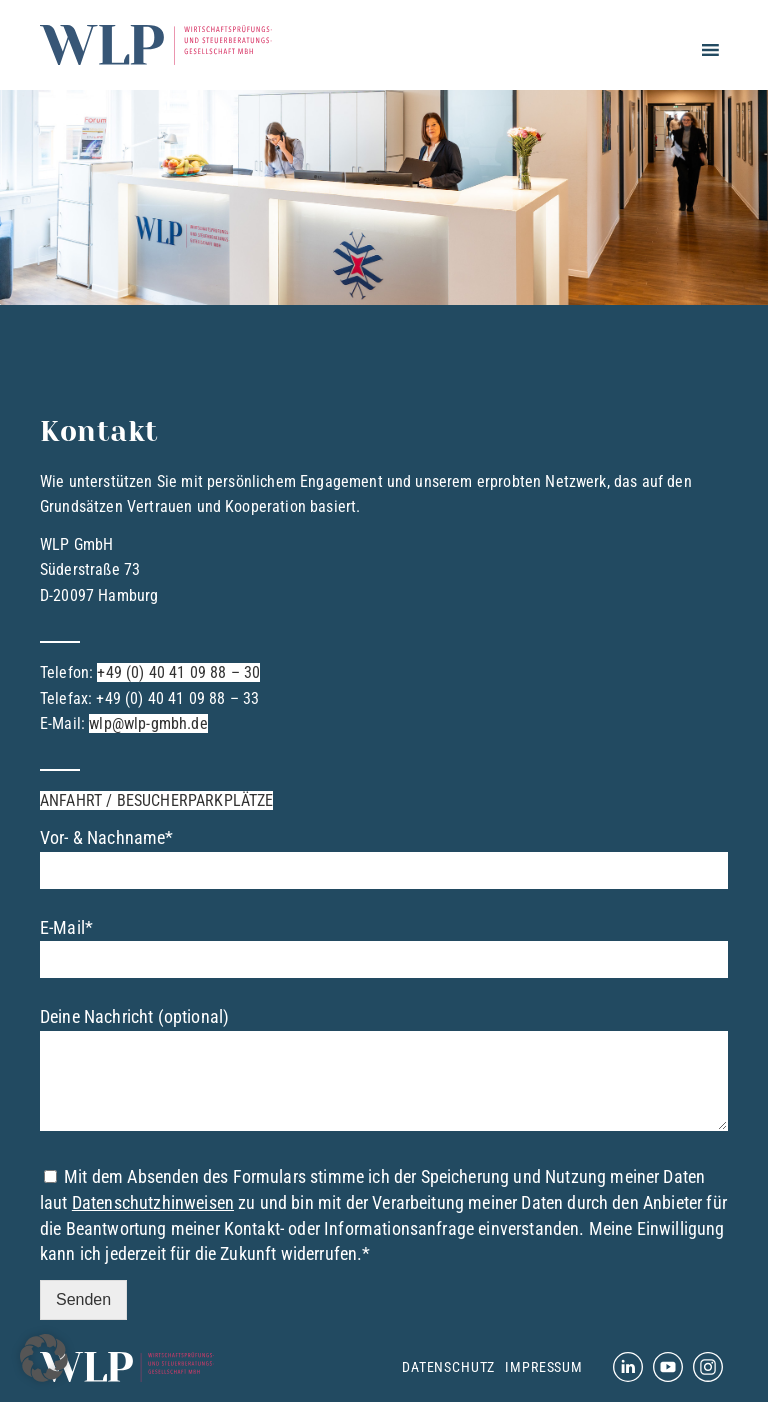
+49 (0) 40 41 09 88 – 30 (178, 672)
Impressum (544, 1367)
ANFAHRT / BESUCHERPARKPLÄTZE (156, 800)
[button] (44, 1358)
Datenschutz (448, 1367)
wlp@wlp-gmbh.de (148, 723)
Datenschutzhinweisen (153, 1202)
